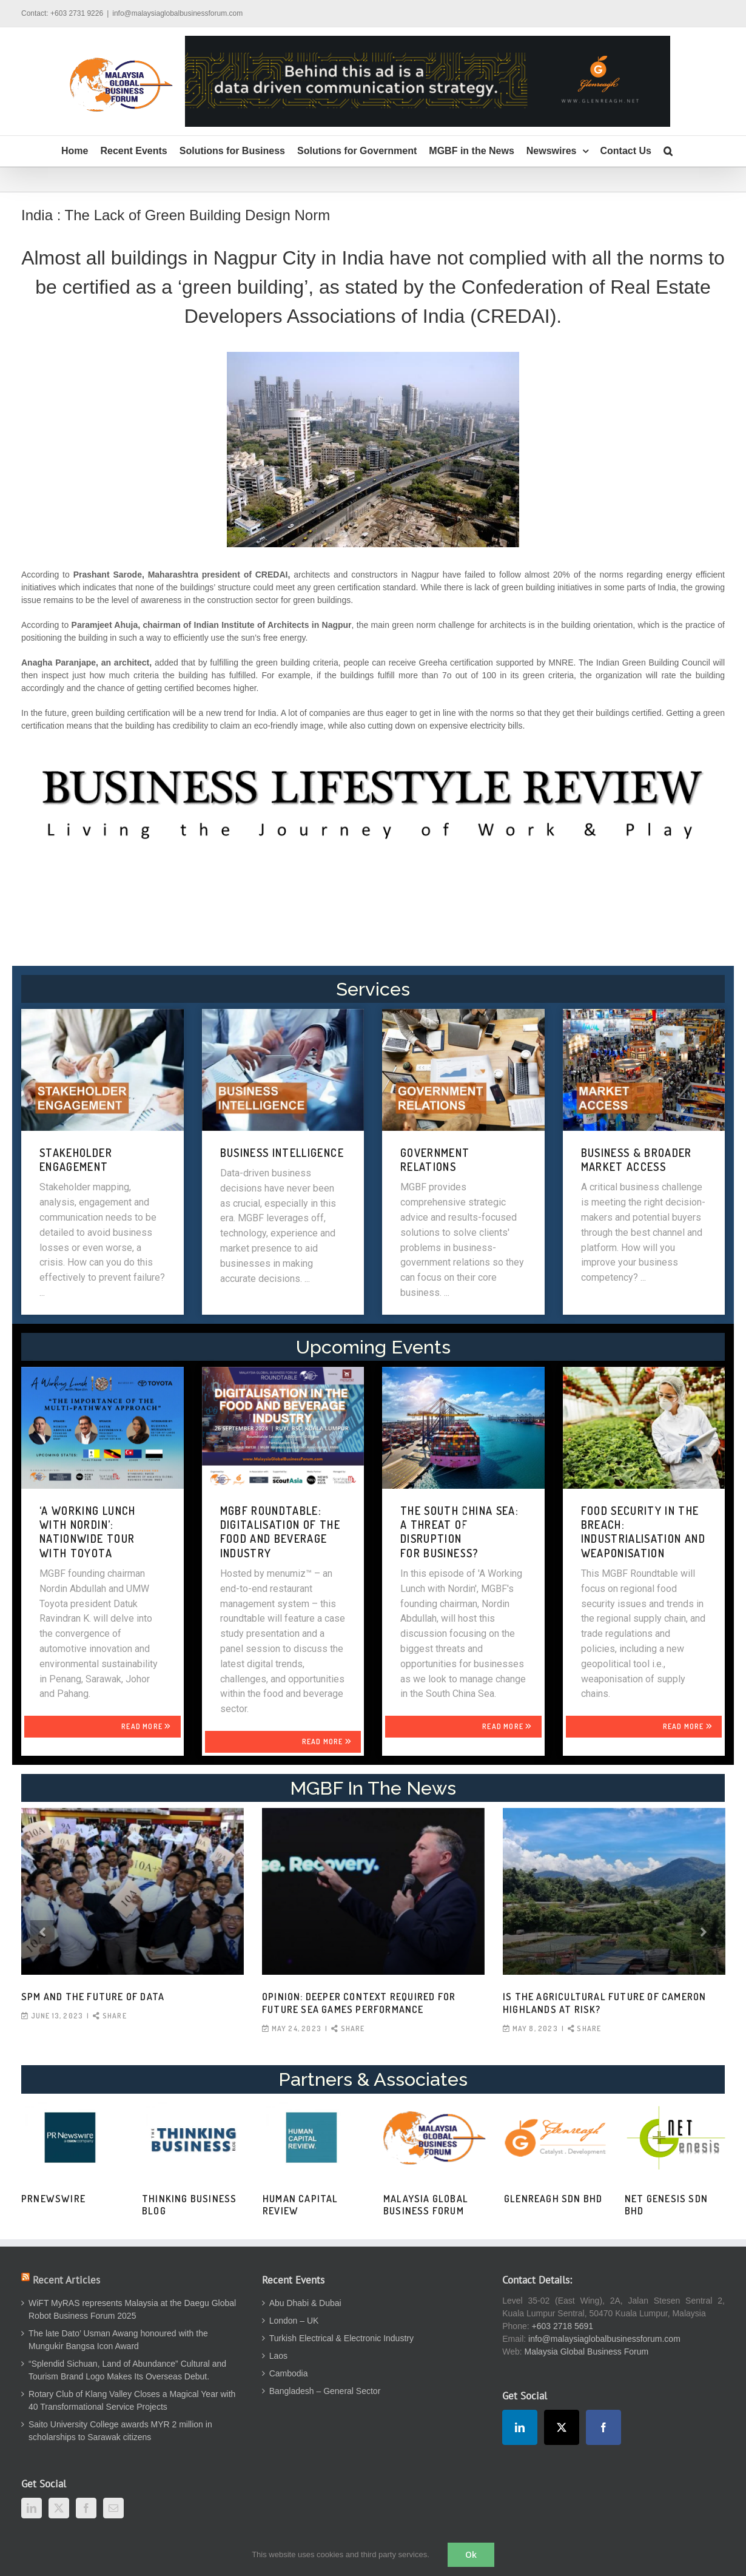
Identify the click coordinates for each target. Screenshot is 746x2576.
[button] (668, 151)
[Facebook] (86, 2508)
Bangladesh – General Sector (325, 2391)
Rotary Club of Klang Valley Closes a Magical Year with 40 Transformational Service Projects (132, 2400)
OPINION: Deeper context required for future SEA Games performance (358, 2003)
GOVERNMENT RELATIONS (435, 1159)
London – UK (294, 2320)
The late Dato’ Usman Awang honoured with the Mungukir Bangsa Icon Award (118, 2339)
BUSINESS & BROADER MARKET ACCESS (636, 1159)
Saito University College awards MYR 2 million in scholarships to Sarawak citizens (120, 2430)
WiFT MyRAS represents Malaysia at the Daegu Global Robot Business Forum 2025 (132, 2309)
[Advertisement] (373, 909)
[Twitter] (59, 2508)
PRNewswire (53, 2199)
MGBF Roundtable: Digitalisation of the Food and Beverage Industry (280, 1532)
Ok (471, 2554)
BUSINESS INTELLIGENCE (282, 1152)
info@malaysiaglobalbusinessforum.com (177, 13)
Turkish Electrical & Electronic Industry (341, 2338)
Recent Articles (66, 2280)
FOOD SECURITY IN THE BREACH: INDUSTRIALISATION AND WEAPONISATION (643, 1532)
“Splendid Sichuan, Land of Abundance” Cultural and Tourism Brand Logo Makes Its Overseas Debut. (127, 2370)
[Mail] (113, 2508)
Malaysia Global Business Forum (425, 2205)
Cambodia (288, 2373)
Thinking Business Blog (189, 2205)
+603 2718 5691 (563, 2326)
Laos (278, 2356)
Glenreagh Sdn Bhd (553, 2199)
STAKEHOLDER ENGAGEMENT (75, 1159)
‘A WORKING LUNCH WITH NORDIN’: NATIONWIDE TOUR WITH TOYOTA (87, 1532)
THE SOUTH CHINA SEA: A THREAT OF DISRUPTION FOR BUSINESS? (459, 1532)
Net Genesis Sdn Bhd (666, 2205)
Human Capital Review (300, 2205)
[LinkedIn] (31, 2508)
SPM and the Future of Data (92, 1997)
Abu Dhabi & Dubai (305, 2303)
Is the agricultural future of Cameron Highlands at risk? (604, 2003)
